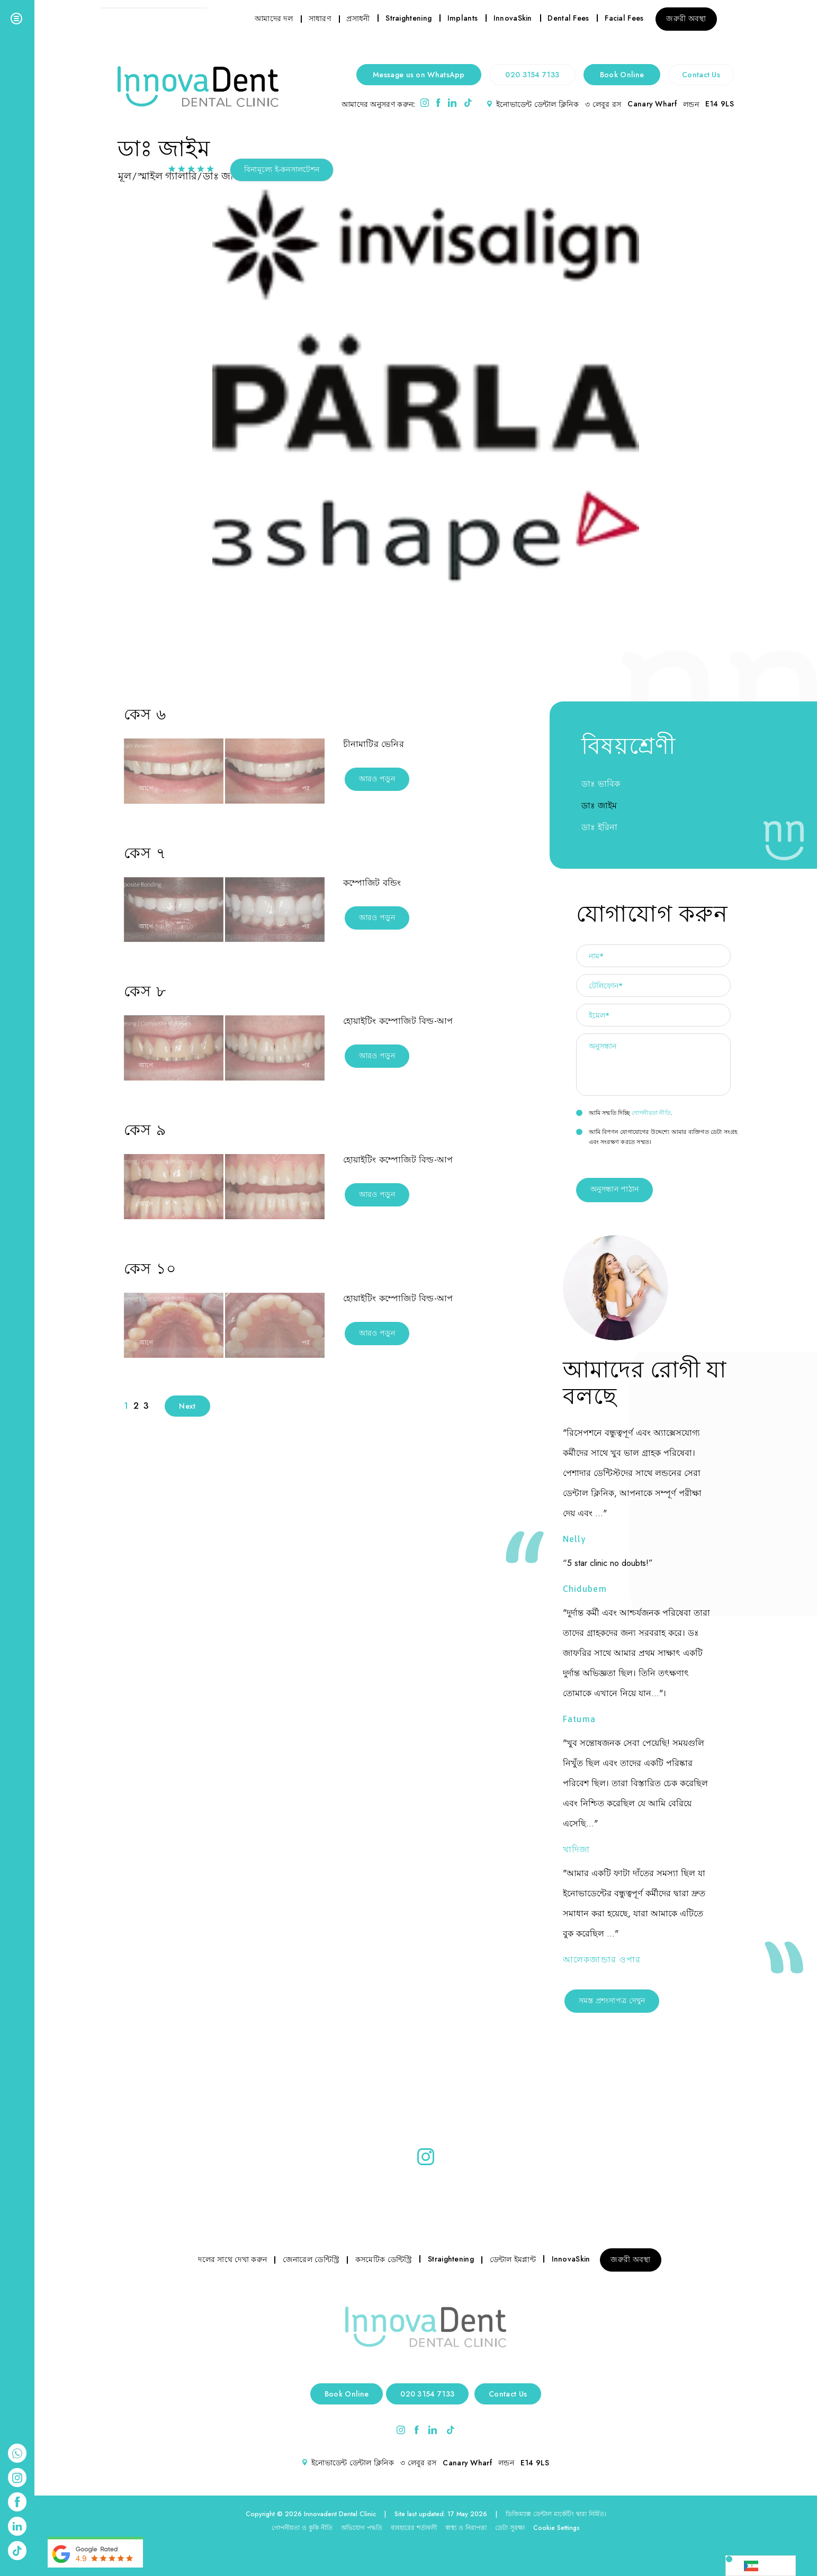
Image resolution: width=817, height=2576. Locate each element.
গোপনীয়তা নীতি (651, 1113)
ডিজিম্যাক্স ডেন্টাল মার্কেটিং (540, 2514)
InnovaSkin (512, 18)
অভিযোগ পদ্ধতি (361, 2528)
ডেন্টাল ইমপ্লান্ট (513, 2259)
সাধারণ (320, 18)
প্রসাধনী (358, 18)
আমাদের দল (274, 18)
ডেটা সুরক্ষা (510, 2528)
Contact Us (701, 74)
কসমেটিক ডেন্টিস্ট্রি (383, 2259)
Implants (462, 18)
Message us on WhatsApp (419, 74)
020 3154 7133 (532, 74)
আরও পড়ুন (377, 778)
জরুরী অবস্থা (686, 18)
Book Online (622, 74)
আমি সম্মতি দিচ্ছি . (624, 1113)
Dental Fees (568, 18)
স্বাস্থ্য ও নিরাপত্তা (466, 2528)
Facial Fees (624, 18)
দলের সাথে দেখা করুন (232, 2259)
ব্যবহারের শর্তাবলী (414, 2528)
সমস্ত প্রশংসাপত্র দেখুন (612, 2000)
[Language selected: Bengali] (760, 2565)
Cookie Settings (556, 2528)
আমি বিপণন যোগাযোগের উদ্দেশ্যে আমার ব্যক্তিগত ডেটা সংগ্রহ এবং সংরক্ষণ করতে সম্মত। (657, 1137)
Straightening (408, 18)
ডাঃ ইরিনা (599, 827)
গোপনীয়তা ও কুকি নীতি (302, 2528)
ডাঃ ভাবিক (600, 784)
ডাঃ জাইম (599, 805)
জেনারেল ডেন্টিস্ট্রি (311, 2259)
